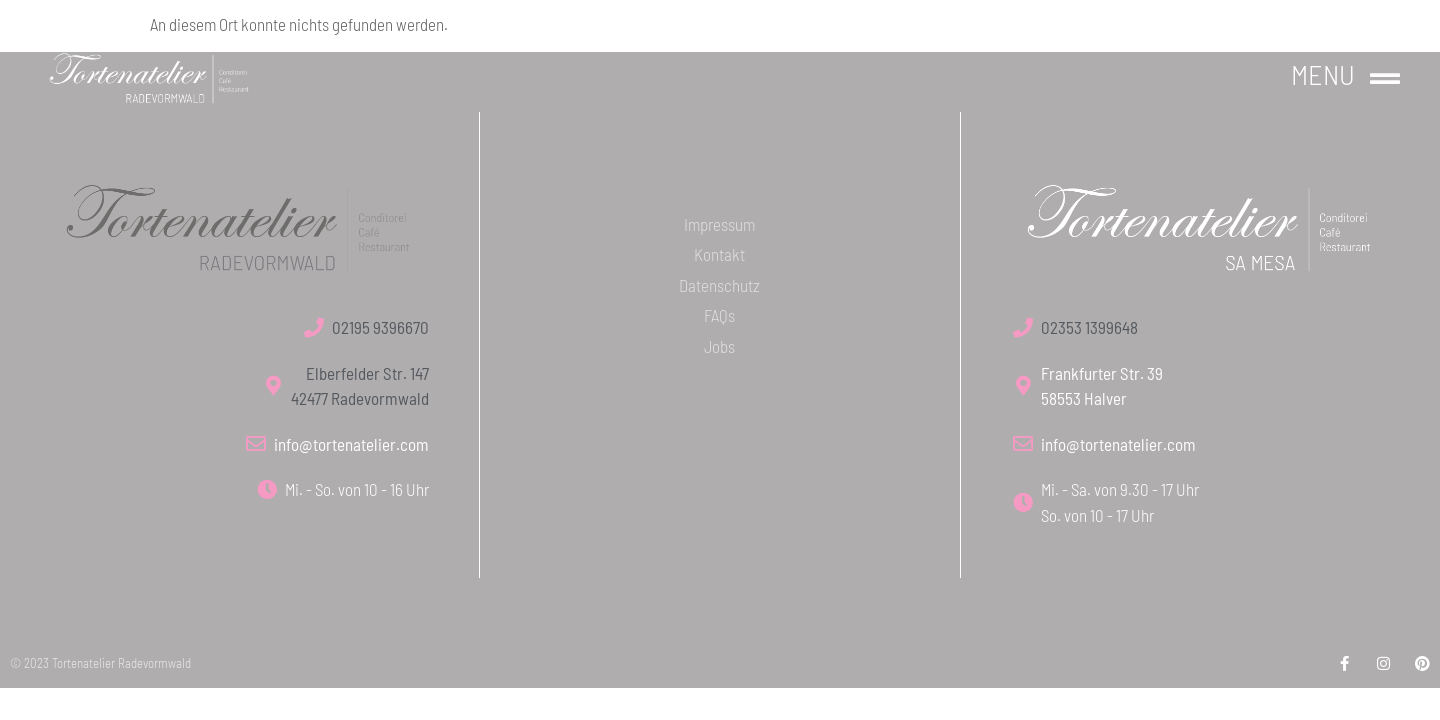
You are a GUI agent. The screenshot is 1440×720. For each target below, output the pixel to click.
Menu (1323, 74)
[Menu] (1385, 79)
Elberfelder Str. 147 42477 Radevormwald (360, 386)
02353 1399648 (1089, 327)
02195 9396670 (380, 327)
